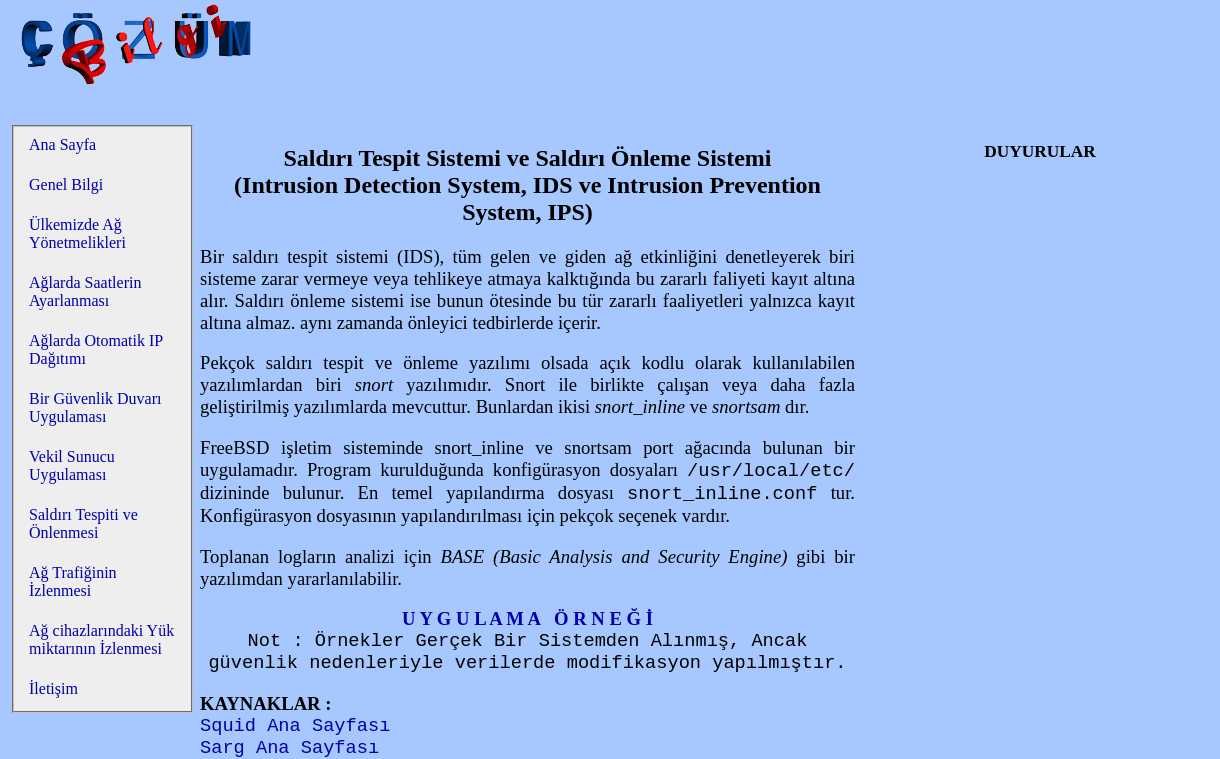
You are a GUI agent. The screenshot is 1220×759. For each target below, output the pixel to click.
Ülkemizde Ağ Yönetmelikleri (77, 233)
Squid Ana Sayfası (295, 726)
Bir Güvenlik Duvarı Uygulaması (95, 407)
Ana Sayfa (62, 144)
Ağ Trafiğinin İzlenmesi (73, 581)
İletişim (53, 688)
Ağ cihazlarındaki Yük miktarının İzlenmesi (101, 639)
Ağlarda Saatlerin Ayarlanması (85, 291)
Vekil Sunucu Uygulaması (72, 465)
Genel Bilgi (66, 184)
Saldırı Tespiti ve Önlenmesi (83, 523)
